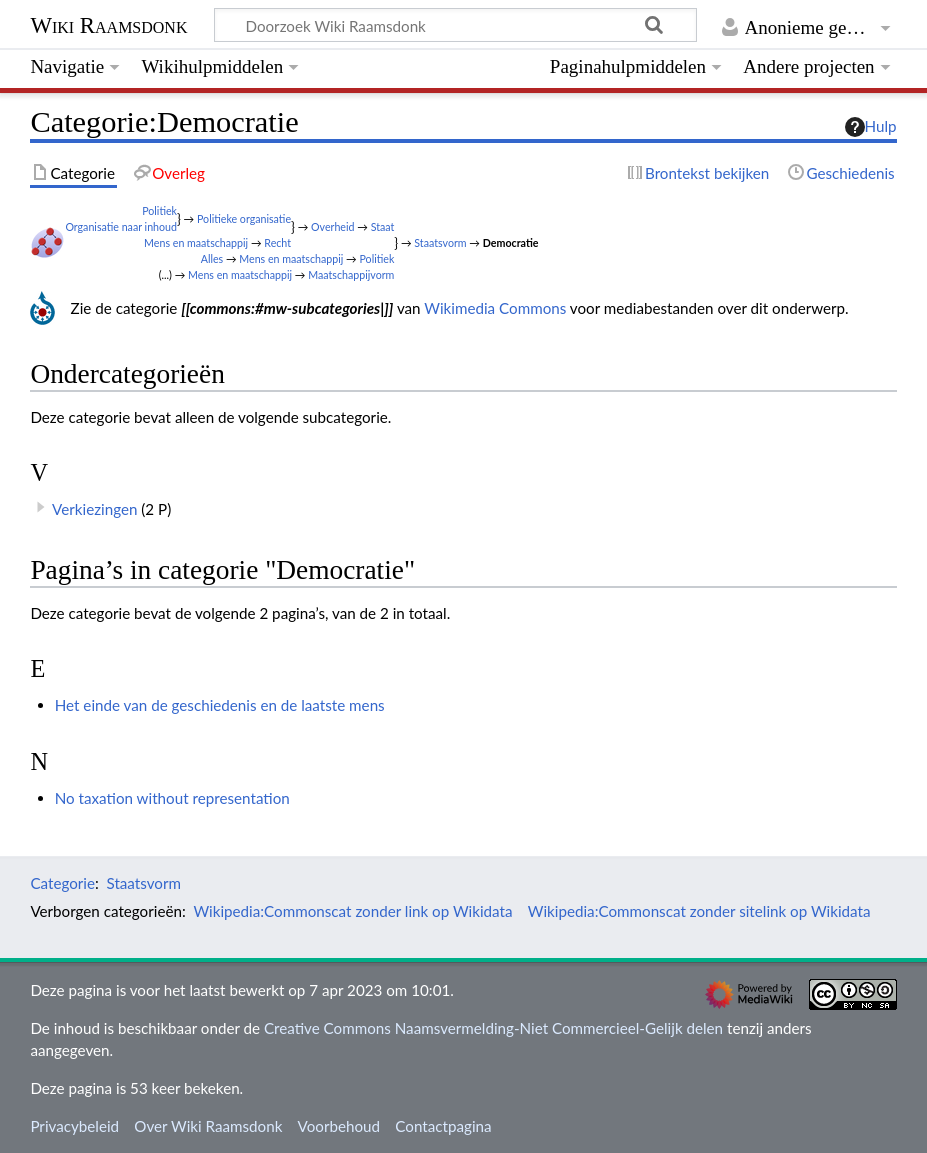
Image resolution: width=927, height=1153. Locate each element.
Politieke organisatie (244, 218)
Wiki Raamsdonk (108, 25)
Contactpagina (443, 1126)
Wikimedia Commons (495, 308)
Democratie (511, 242)
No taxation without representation (172, 798)
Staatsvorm (440, 242)
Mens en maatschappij (196, 242)
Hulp (871, 127)
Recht (277, 242)
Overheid (332, 226)
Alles (212, 258)
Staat (383, 226)
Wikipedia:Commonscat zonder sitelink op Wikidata (699, 911)
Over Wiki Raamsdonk (208, 1126)
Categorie (62, 883)
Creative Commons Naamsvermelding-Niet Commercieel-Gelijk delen (493, 1028)
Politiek (159, 210)
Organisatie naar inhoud (121, 226)
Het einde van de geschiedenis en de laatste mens (220, 705)
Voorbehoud (339, 1126)
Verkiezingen (94, 509)
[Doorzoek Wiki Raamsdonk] (455, 25)
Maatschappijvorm (351, 274)
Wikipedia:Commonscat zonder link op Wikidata (352, 911)
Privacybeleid (74, 1126)
